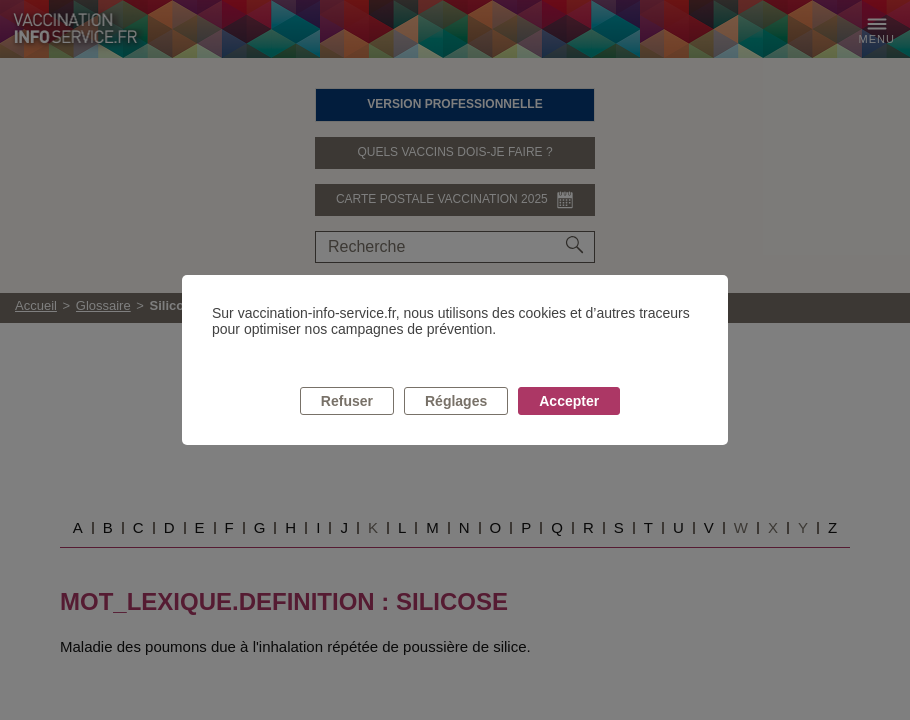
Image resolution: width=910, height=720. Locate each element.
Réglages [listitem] (456, 401)
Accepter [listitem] (569, 401)
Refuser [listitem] (347, 401)
